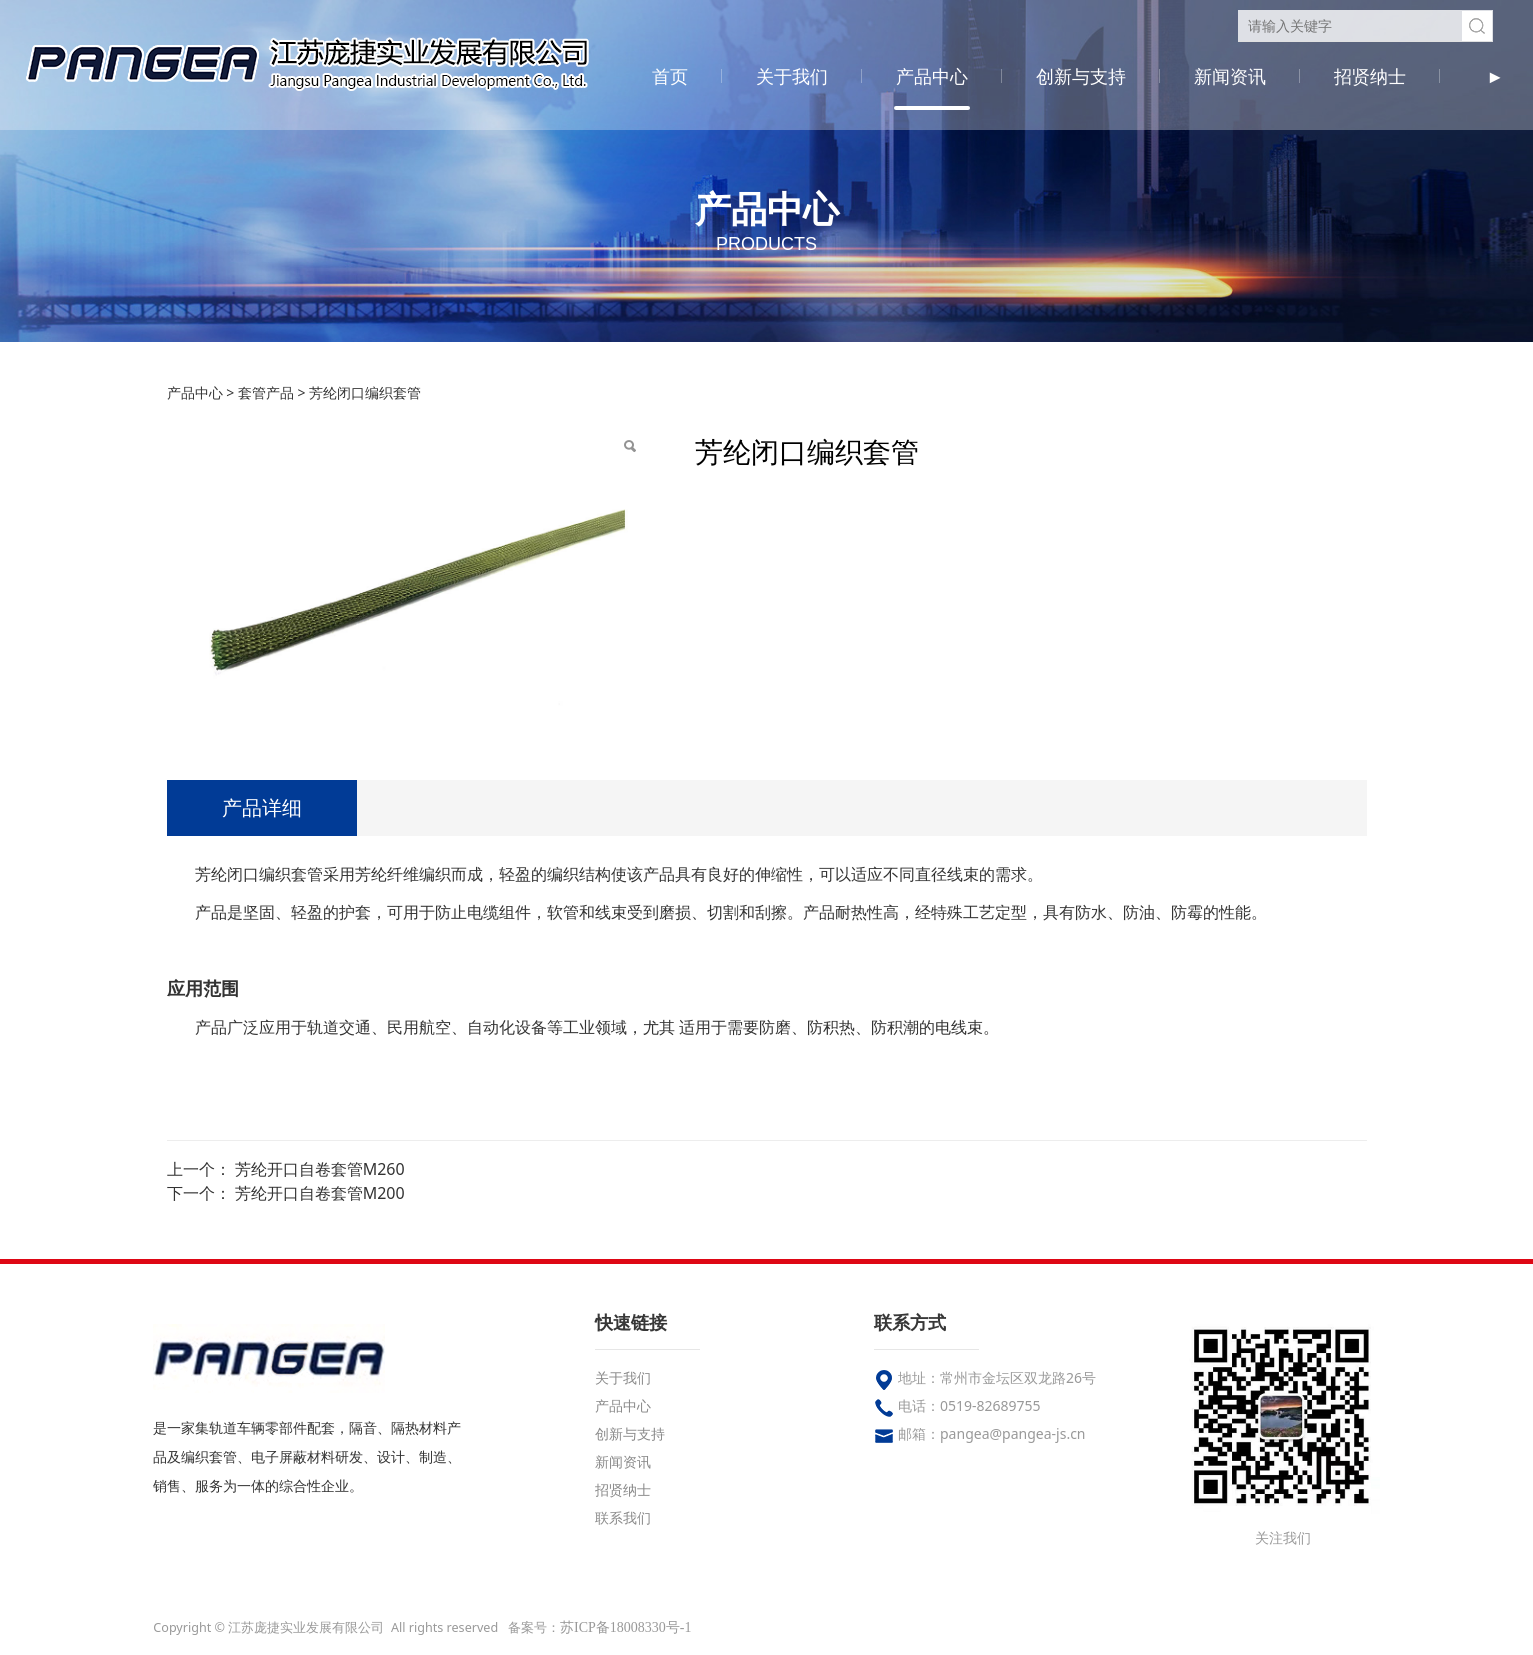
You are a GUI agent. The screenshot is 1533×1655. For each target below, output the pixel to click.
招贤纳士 (1370, 76)
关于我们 (792, 76)
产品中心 (932, 76)
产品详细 (262, 807)
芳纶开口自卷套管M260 (320, 1169)
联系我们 (623, 1517)
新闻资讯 (1230, 76)
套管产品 (266, 392)
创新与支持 (1081, 76)
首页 (670, 76)
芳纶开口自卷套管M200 (320, 1193)
